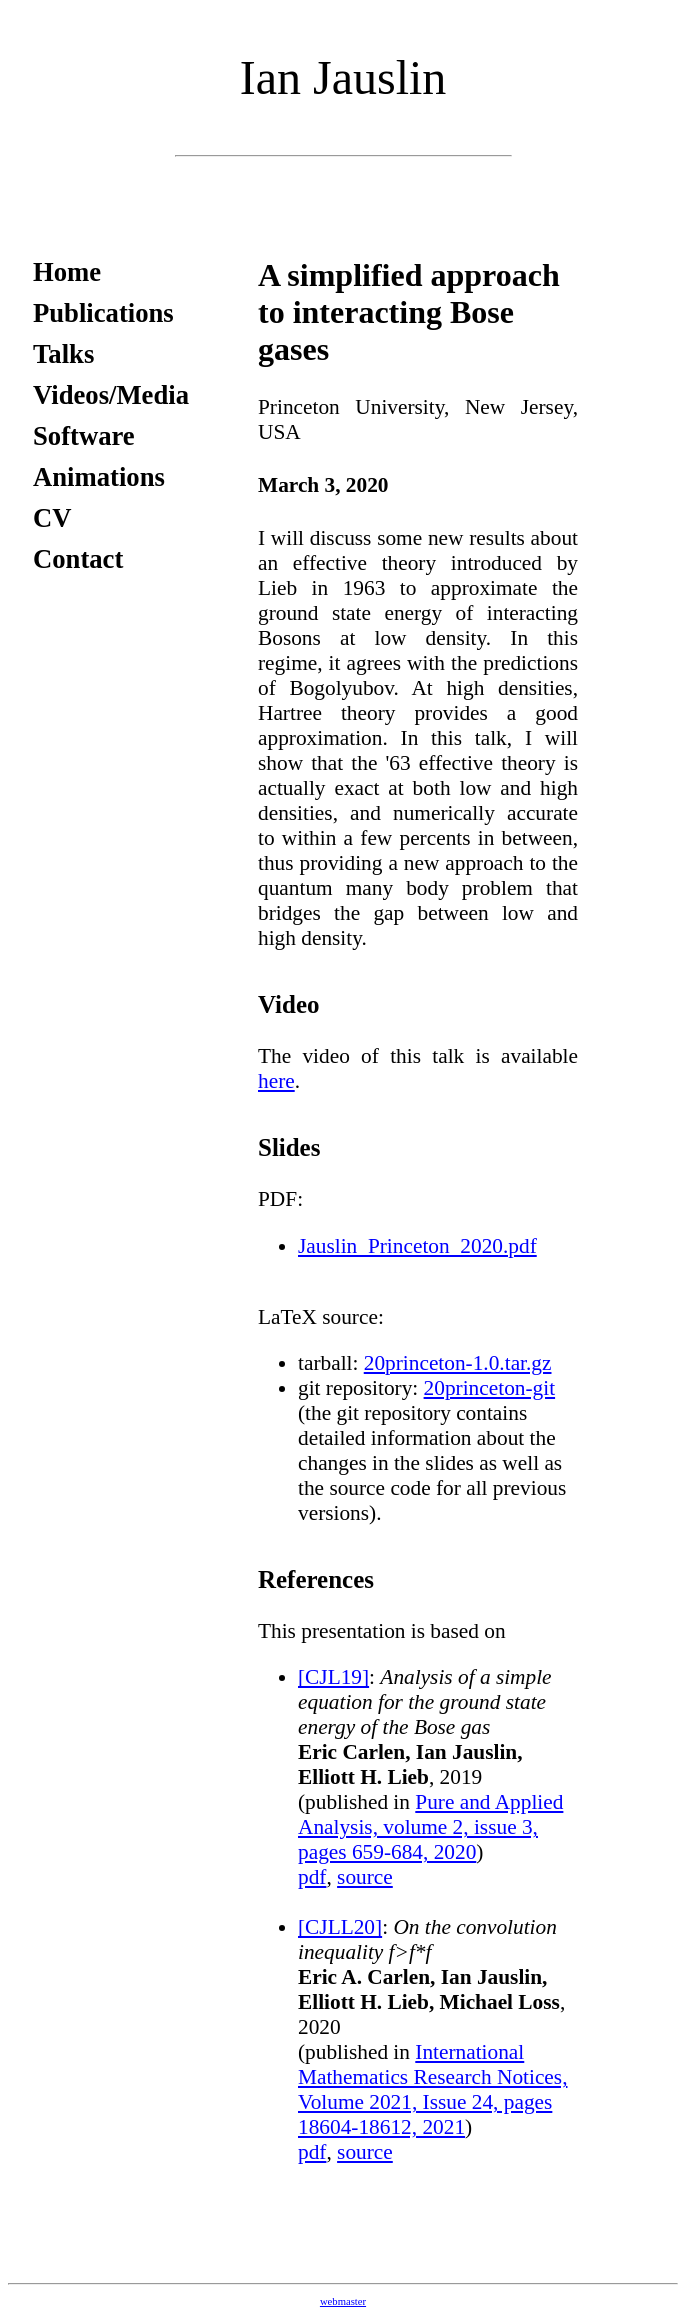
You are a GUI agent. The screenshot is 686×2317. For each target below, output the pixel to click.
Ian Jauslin (343, 77)
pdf (312, 1877)
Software (84, 436)
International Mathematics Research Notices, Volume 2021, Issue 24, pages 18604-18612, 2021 (432, 2089)
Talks (63, 354)
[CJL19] (333, 1677)
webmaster (343, 2301)
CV (52, 518)
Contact (78, 559)
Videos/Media (111, 395)
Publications (103, 313)
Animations (99, 477)
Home (67, 272)
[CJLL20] (340, 1927)
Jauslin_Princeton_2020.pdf (417, 1246)
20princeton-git (490, 1388)
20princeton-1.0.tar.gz (458, 1363)
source (365, 1877)
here (276, 1081)
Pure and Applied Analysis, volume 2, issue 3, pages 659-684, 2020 (430, 1827)
